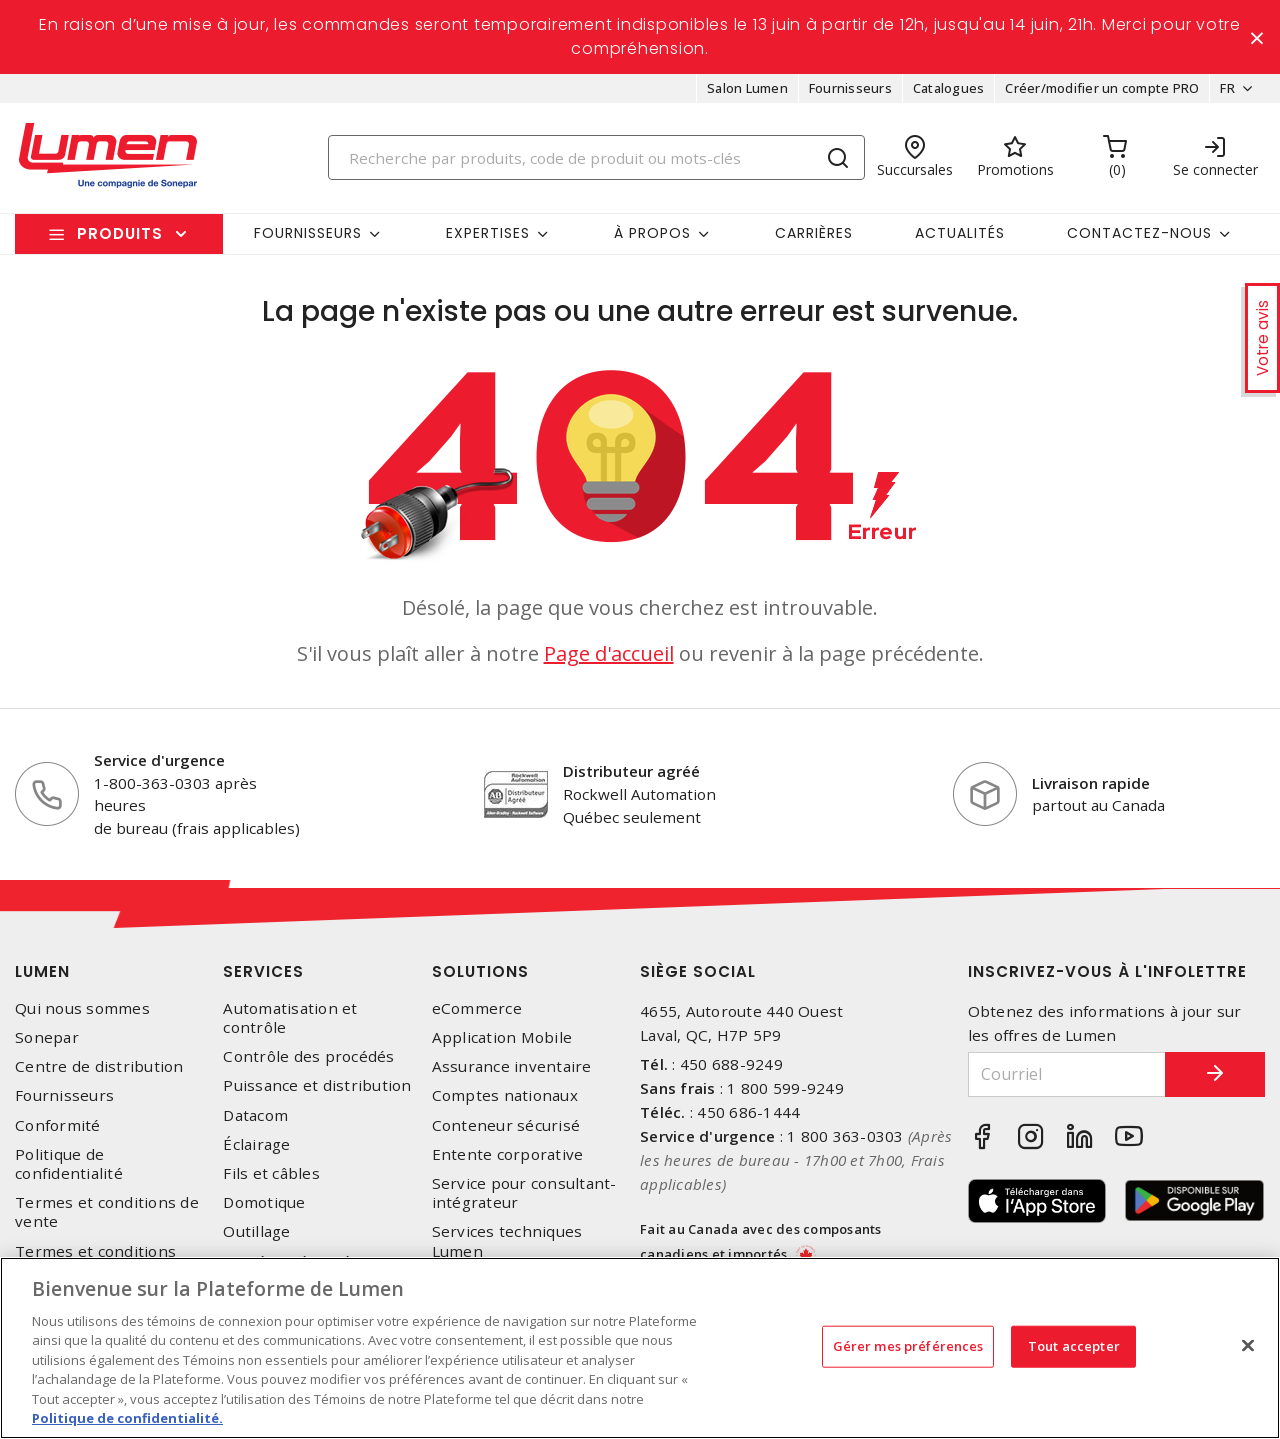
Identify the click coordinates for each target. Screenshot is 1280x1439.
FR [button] (1227, 88)
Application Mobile (502, 1037)
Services (263, 971)
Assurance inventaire (512, 1066)
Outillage (256, 1231)
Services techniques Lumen (507, 1241)
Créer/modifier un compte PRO (1102, 88)
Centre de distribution (99, 1066)
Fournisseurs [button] (308, 233)
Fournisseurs (850, 88)
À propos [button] (652, 233)
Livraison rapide (1091, 783)
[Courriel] (1067, 1074)
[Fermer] (1248, 1345)
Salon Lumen (747, 88)
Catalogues (949, 88)
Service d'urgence (159, 760)
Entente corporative (508, 1154)
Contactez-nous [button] (1139, 233)
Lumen (42, 971)
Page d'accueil (609, 653)
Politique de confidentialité (69, 1164)
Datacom (255, 1115)
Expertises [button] (488, 233)
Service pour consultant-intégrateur (524, 1193)
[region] (640, 1348)
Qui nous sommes (82, 1008)
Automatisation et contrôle (290, 1018)
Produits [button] (120, 233)
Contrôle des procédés (308, 1056)
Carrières (814, 233)
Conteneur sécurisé (506, 1125)
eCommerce (477, 1008)
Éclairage (256, 1144)
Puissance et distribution (317, 1086)
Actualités (960, 233)
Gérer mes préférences (908, 1346)
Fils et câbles (271, 1173)
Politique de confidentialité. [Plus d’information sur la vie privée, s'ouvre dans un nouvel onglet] (127, 1418)
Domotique (264, 1202)
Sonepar (47, 1037)
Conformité (58, 1125)
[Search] (597, 157)
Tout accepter (1074, 1346)
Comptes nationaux (505, 1096)
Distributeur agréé (631, 771)
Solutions (480, 971)
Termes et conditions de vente (107, 1212)
